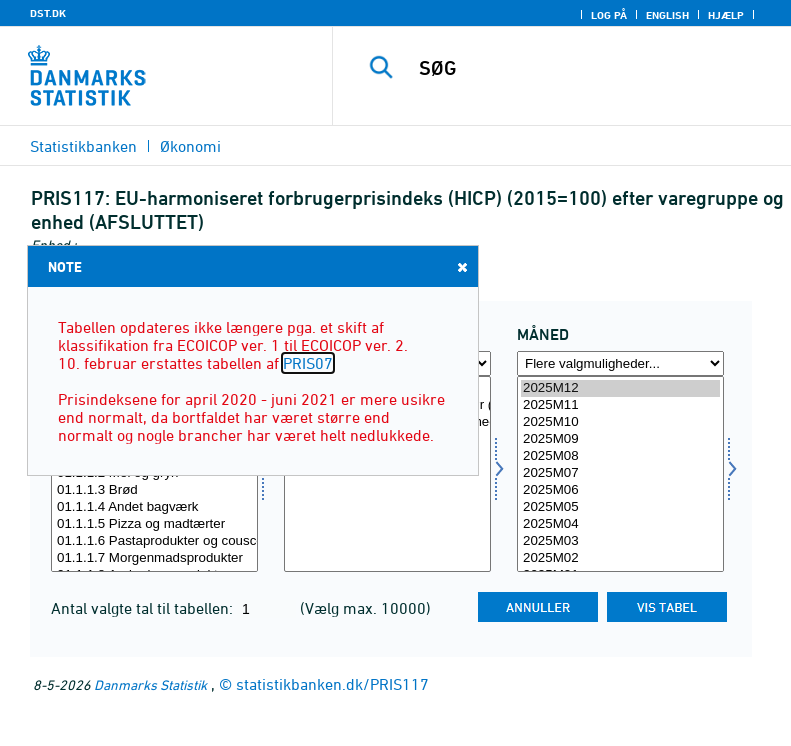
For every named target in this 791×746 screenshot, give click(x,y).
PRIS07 (308, 363)
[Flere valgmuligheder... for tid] (620, 363)
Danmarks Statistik (150, 684)
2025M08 (620, 456)
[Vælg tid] (620, 474)
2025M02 (620, 558)
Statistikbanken (83, 146)
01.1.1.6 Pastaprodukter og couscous (154, 541)
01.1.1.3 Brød (154, 490)
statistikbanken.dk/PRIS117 (332, 684)
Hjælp (726, 15)
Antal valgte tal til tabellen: (144, 608)
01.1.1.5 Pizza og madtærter (154, 524)
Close (461, 266)
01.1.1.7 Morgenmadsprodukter (154, 558)
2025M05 (620, 507)
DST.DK (48, 13)
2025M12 (620, 388)
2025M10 (620, 422)
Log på (609, 15)
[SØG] (592, 68)
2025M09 (620, 439)
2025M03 (620, 541)
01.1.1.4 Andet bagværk (154, 507)
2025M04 (620, 524)
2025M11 (620, 405)
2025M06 (620, 490)
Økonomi (190, 146)
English (667, 15)
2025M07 (620, 473)
